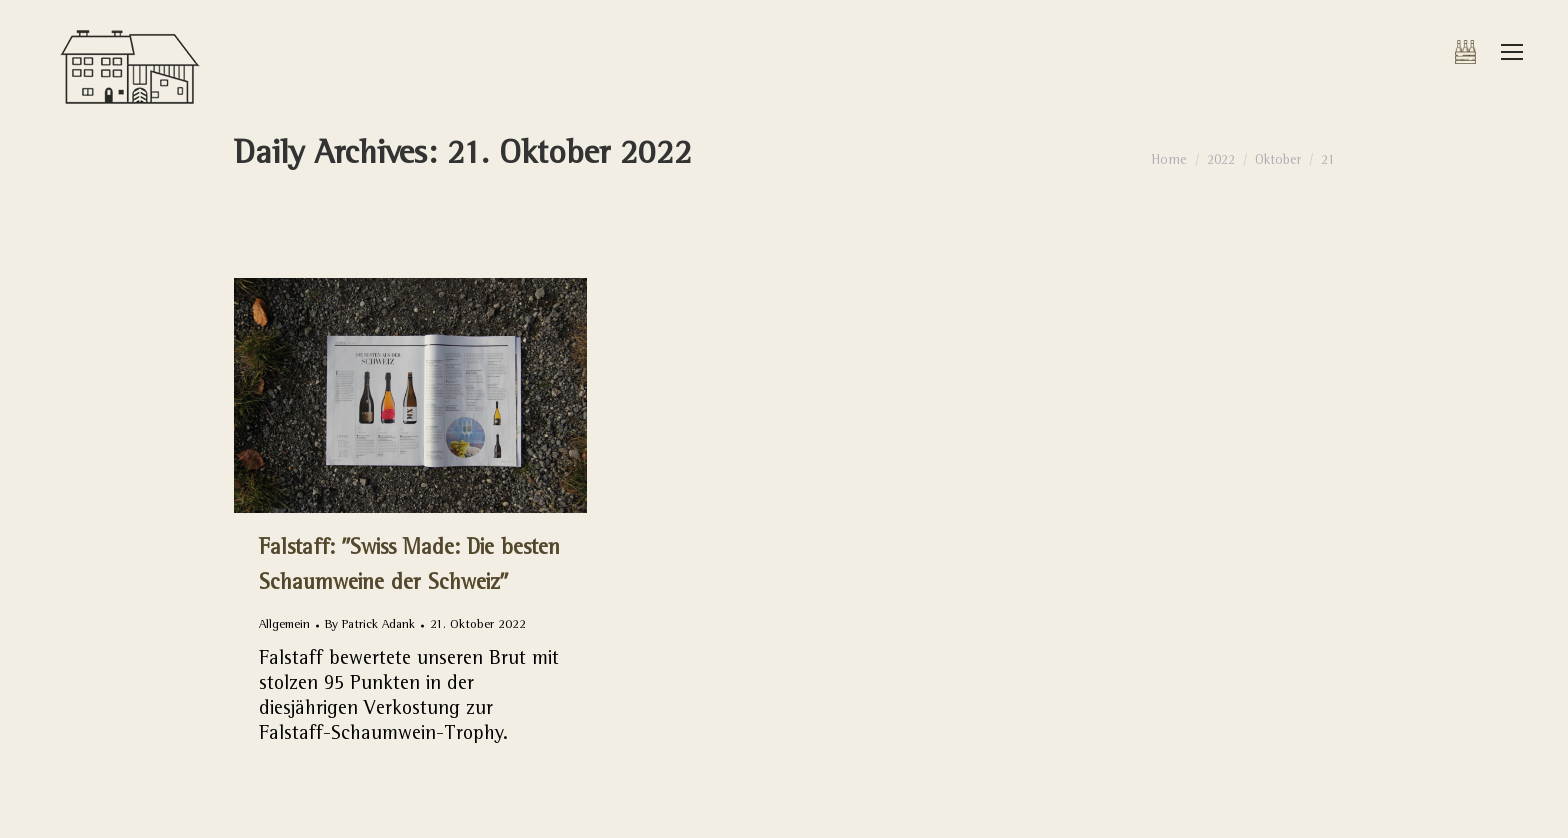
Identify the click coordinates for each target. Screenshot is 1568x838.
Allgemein (284, 625)
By (370, 625)
